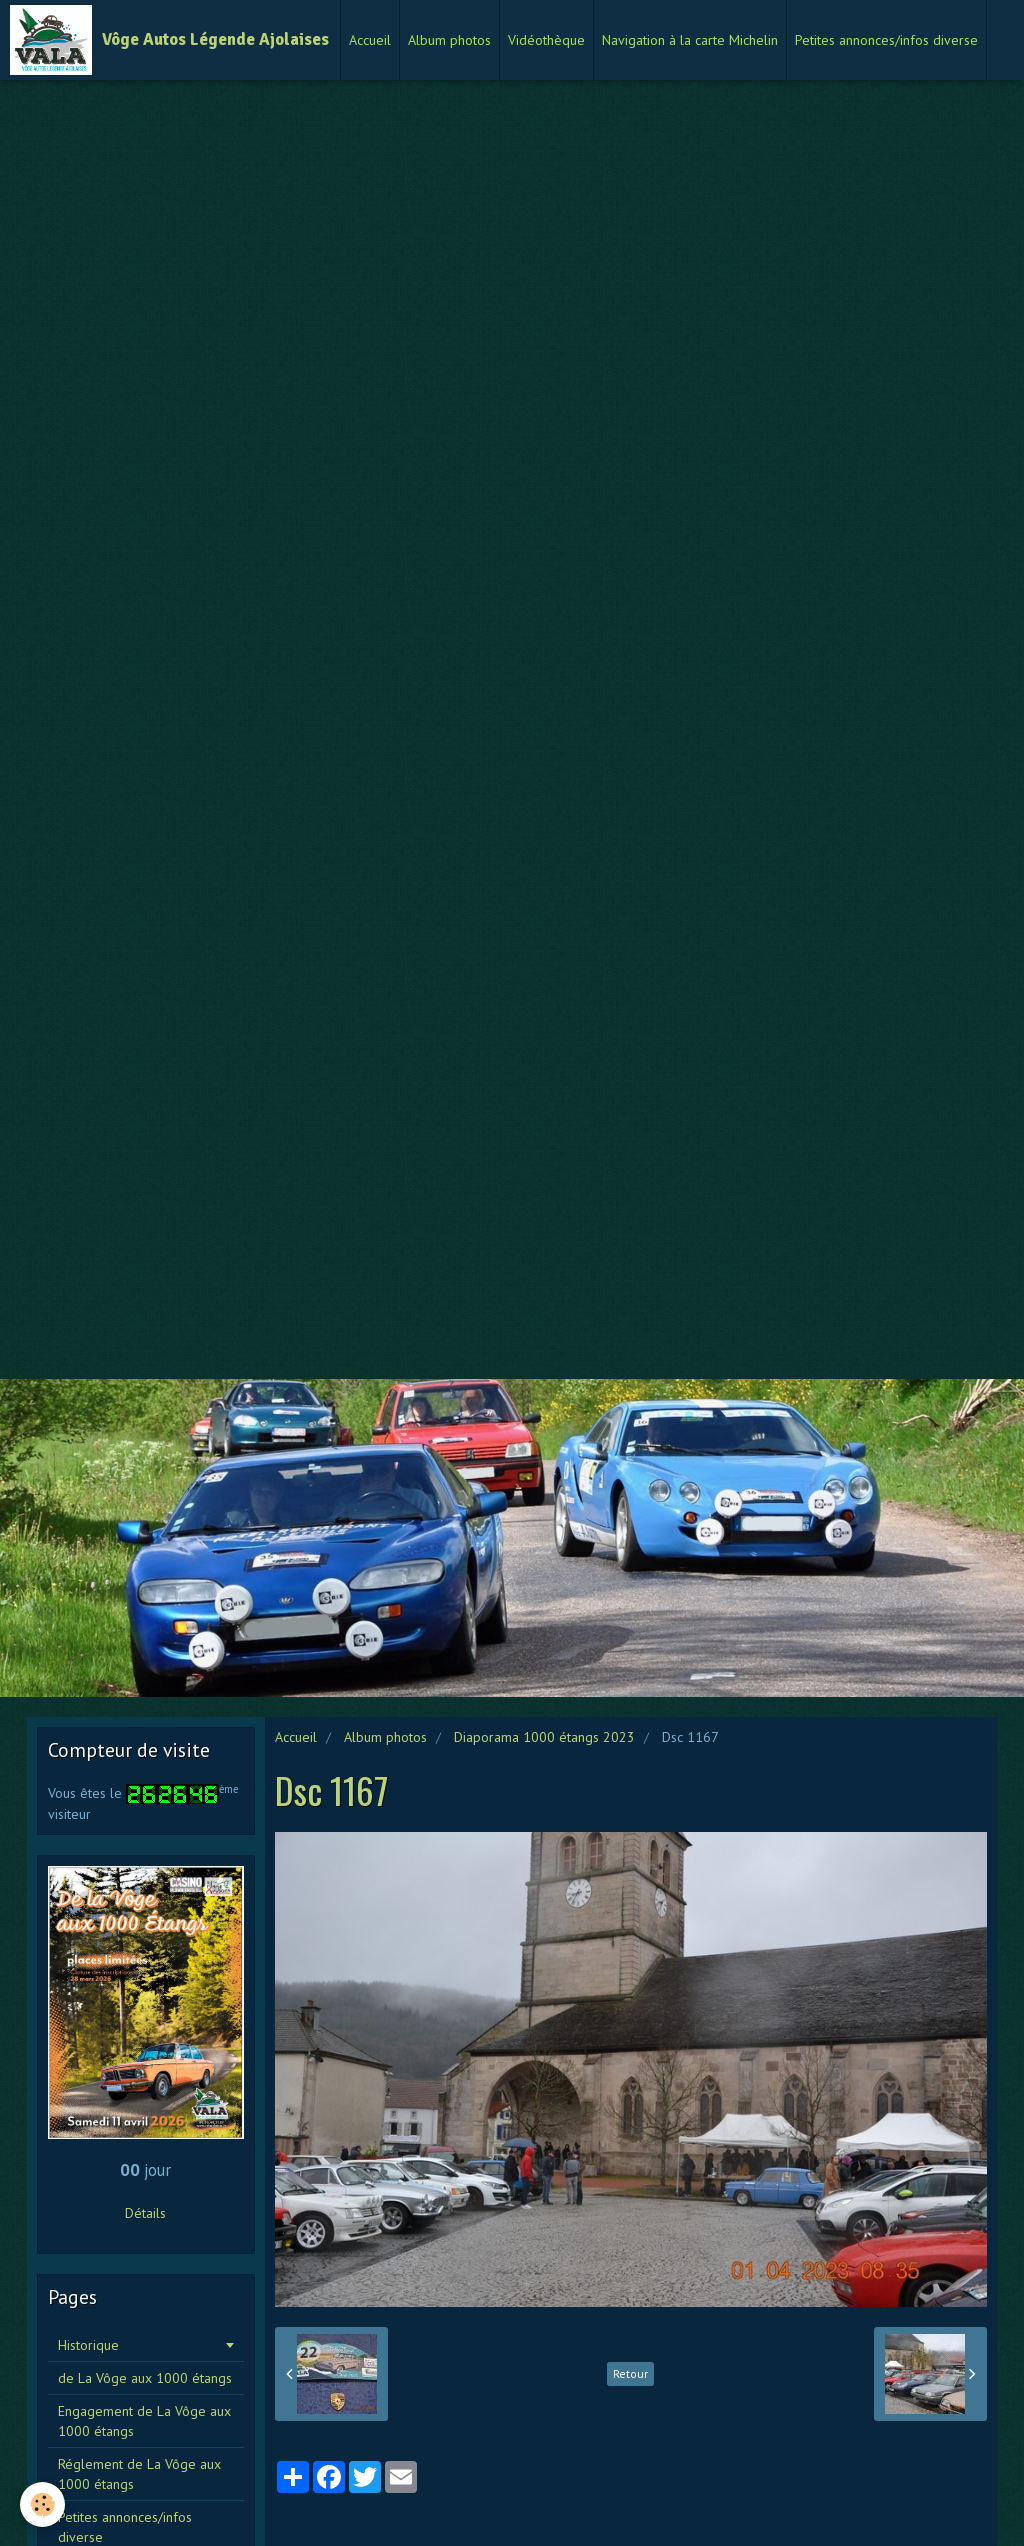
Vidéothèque (546, 40)
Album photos (449, 40)
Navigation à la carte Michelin (690, 40)
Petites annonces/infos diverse (886, 40)
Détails (145, 2213)
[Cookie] (42, 2504)
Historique (88, 2345)
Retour (630, 2373)
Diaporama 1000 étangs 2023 (544, 1737)
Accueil (370, 40)
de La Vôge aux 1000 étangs (145, 2378)
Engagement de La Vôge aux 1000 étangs (144, 2421)
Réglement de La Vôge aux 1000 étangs (139, 2474)
